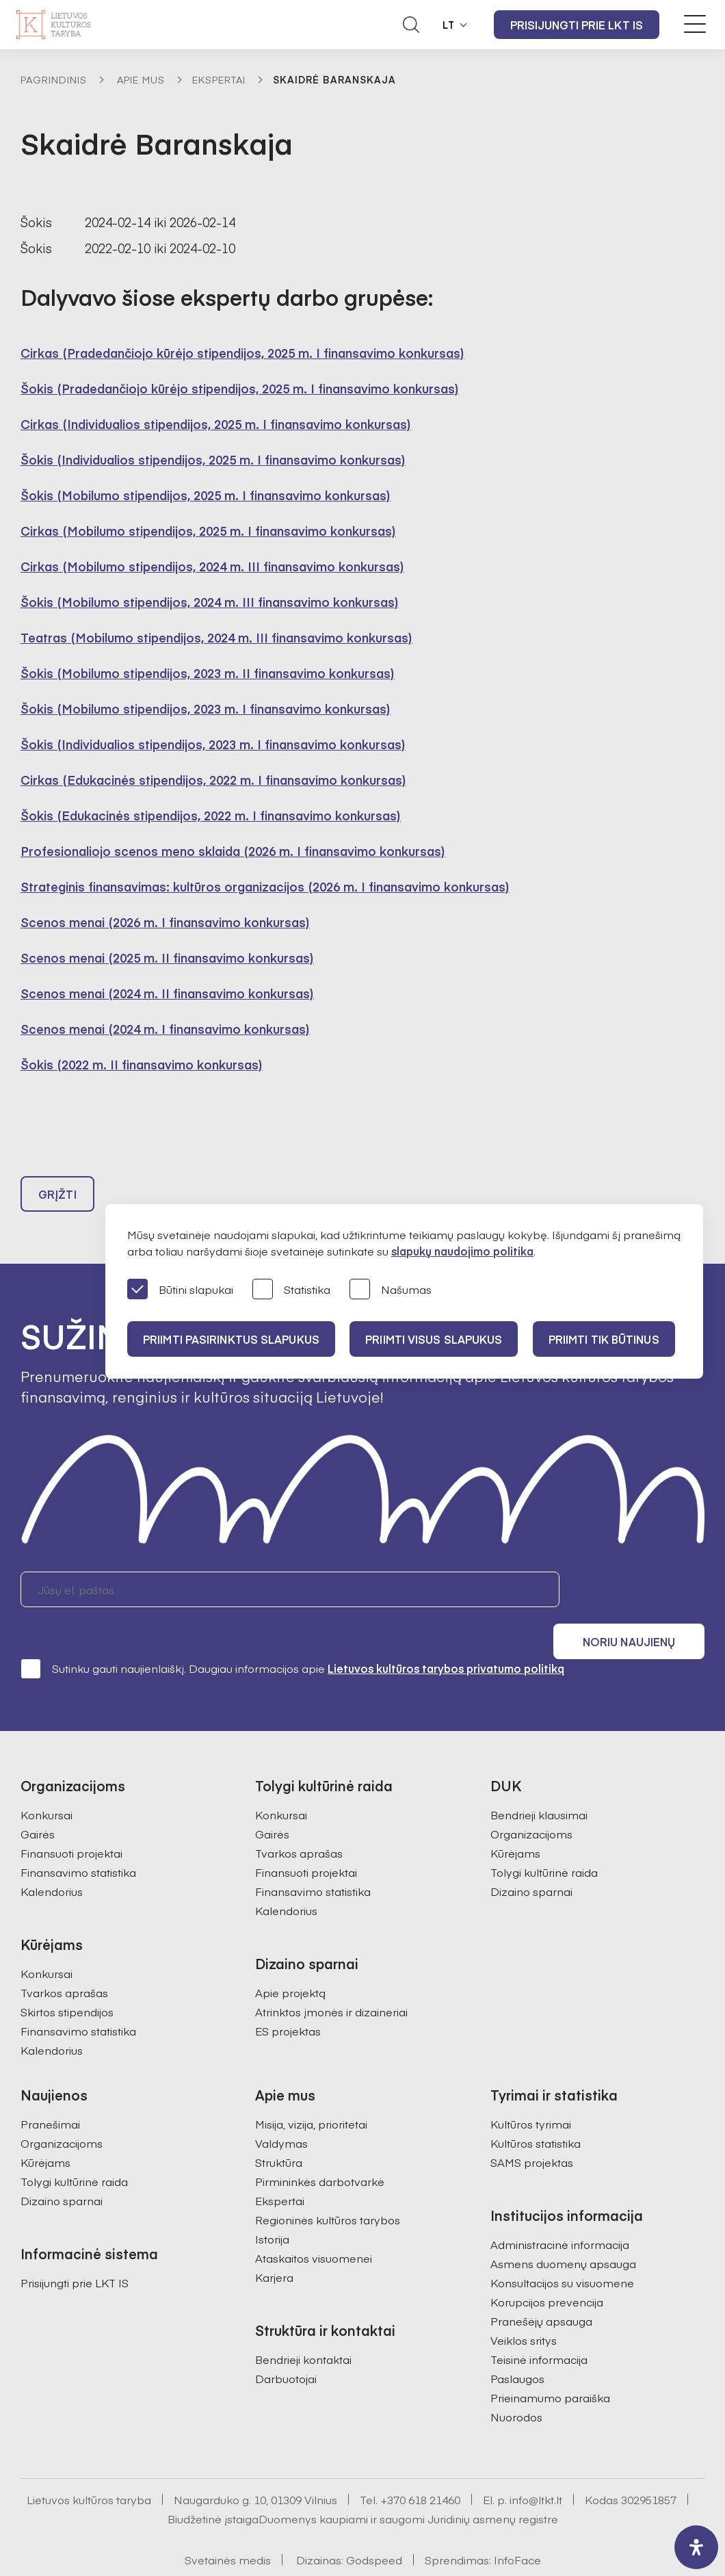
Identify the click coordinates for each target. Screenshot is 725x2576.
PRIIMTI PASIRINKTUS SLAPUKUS (232, 1338)
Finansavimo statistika (78, 1837)
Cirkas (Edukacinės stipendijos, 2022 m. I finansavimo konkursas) (213, 779)
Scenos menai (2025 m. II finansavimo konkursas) (167, 957)
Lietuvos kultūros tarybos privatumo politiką (446, 1633)
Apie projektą (290, 1958)
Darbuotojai (286, 2344)
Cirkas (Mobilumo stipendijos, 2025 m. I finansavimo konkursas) (208, 530)
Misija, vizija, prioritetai (311, 2089)
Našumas (391, 1290)
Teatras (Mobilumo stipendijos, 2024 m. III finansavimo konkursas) (216, 637)
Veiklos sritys (523, 2305)
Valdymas (281, 2108)
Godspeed (374, 2525)
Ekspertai (219, 79)
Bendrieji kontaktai (303, 2324)
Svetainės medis (228, 2525)
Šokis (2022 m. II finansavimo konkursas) (142, 1064)
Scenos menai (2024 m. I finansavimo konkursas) (165, 1028)
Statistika (291, 1290)
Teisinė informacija (539, 2324)
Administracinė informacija (559, 2209)
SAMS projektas (531, 2127)
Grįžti (57, 1196)
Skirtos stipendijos (67, 1977)
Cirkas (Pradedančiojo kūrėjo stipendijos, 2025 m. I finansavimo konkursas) (242, 352)
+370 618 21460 (420, 2465)
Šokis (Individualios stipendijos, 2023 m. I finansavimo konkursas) (213, 744)
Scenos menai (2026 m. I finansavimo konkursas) (165, 922)
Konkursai (46, 1780)
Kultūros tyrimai (530, 2089)
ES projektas (288, 1996)
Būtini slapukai (180, 1290)
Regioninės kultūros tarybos (327, 2185)
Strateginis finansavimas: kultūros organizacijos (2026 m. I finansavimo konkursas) (265, 886)
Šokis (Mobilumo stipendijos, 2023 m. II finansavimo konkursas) (208, 672)
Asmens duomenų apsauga (563, 2229)
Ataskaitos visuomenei (313, 2223)
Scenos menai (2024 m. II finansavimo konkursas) (167, 993)
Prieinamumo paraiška (550, 2363)
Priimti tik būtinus (608, 1338)
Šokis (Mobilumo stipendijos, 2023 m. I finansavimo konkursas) (206, 708)
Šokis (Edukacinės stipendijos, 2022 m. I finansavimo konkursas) (211, 815)
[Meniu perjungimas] (695, 24)
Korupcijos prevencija (546, 2267)
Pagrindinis (54, 79)
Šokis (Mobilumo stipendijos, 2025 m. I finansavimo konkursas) (206, 495)
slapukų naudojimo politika (462, 1250)
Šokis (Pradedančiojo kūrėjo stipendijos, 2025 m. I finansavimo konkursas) (240, 388)
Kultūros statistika (535, 2108)
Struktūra (278, 2127)
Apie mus (141, 79)
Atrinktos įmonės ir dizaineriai (331, 1977)
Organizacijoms (531, 1799)
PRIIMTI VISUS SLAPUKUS (436, 1338)
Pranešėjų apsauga (541, 2286)
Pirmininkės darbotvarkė (319, 2147)
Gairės (38, 1799)
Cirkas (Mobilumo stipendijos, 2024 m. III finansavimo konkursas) (212, 566)
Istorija (272, 2204)
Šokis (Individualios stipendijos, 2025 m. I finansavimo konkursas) (213, 459)
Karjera (274, 2242)
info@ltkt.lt (536, 2465)
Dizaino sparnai (531, 1856)
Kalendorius (52, 1856)
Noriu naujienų (639, 1591)
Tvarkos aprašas (64, 1958)
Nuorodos (516, 2382)
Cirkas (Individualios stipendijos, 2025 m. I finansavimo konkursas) (216, 423)
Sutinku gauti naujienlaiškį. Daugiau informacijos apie (292, 1634)
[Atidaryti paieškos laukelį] (411, 24)
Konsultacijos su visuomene (562, 2248)
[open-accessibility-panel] (696, 2547)
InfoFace (517, 2525)
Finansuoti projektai (71, 1818)
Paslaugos (517, 2344)
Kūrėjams (515, 1818)
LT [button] (449, 24)
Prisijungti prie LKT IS (576, 24)
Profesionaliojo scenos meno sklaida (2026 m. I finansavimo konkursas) (233, 850)
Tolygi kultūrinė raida (544, 1837)
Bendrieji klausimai (539, 1780)
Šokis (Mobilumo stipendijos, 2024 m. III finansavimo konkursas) (210, 601)
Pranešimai (50, 2089)
